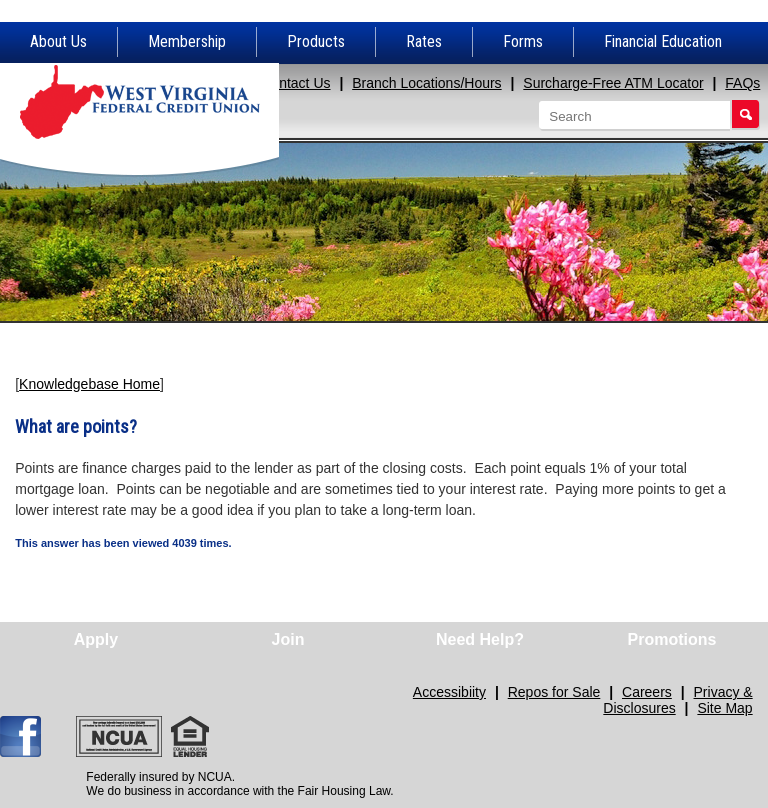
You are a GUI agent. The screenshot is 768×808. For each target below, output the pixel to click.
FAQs (742, 83)
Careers (647, 692)
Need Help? (480, 639)
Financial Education (663, 41)
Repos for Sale (554, 692)
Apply (96, 639)
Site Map (724, 708)
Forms (523, 41)
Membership (187, 41)
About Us (58, 41)
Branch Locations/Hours (426, 83)
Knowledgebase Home (89, 384)
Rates (424, 41)
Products (316, 41)
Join (288, 639)
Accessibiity (449, 692)
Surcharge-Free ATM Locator (613, 83)
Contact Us (295, 83)
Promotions (672, 639)
